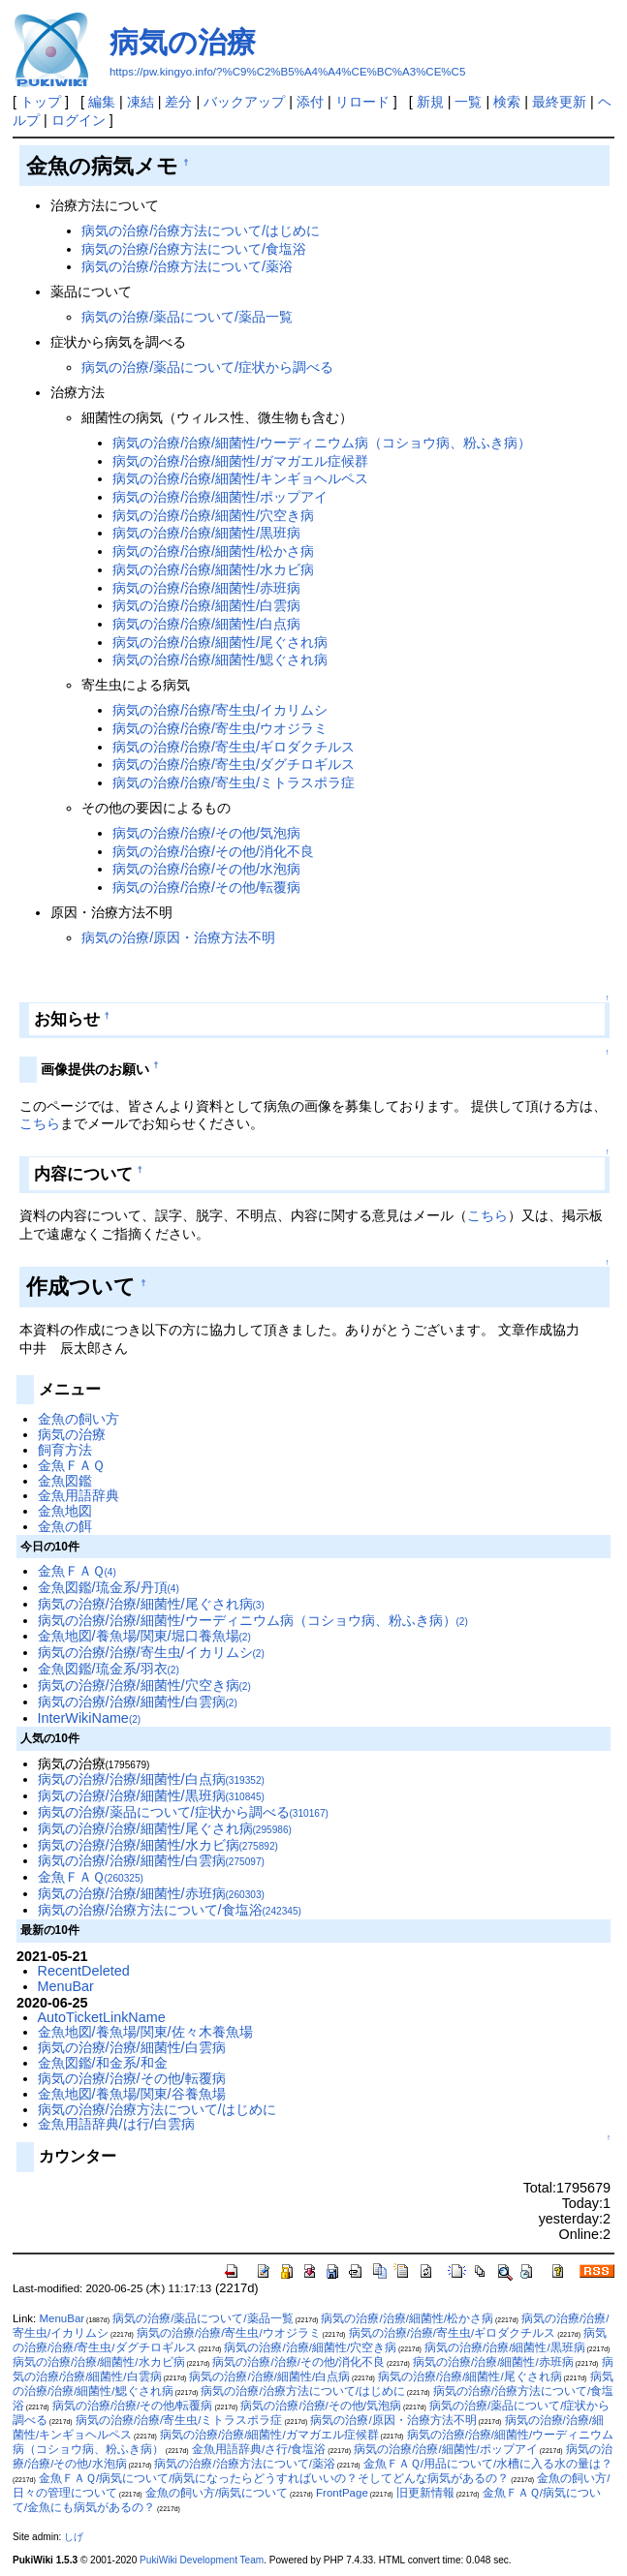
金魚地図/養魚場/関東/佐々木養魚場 (145, 2031)
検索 (506, 101)
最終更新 (559, 101)
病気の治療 (183, 42)
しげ (73, 2536)
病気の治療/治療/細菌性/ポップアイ (220, 497)
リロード (362, 101)
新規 (430, 101)
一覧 (468, 101)
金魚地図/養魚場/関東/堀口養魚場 (144, 1635)
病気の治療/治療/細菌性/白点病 (206, 623)
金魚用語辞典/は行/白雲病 (116, 2123)
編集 (101, 101)
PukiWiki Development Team (202, 2560)
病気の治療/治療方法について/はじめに (200, 230)
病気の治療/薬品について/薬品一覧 (187, 316)
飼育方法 (65, 1449)
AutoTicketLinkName (102, 2017)
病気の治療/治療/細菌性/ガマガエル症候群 (240, 461)
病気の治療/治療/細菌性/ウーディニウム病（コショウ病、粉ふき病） (321, 442)
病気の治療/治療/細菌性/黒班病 (206, 532)
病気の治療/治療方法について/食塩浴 (193, 249)
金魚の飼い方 (78, 1418)
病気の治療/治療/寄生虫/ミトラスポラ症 (233, 782)
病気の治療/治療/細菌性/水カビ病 (213, 569)
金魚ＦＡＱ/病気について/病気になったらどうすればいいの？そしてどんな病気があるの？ (274, 2478)
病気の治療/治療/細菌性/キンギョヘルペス (240, 478)
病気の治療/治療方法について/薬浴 (187, 266)
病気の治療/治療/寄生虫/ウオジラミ (220, 728)
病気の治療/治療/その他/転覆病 (206, 887)
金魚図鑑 (65, 1480)
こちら (39, 1123)
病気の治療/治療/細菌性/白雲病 (206, 605)
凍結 (140, 101)
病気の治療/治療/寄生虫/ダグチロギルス (233, 764)
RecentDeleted (84, 1970)
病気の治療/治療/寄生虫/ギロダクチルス (233, 746)
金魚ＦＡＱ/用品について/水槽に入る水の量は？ (487, 2463)
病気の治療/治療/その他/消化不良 (213, 851)
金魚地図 (65, 1510)
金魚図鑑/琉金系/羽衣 (108, 1668)
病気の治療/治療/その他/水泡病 (206, 868)
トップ (40, 101)
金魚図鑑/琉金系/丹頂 (108, 1587)
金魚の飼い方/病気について (216, 2493)
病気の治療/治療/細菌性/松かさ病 (213, 551)
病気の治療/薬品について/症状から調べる (207, 367)
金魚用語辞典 (78, 1495)
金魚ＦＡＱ (71, 1465)
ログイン (78, 120)
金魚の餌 (65, 1526)
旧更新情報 (425, 2493)
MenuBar (66, 1986)
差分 (178, 101)
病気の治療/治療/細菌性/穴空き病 (213, 515)
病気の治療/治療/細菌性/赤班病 (206, 588)
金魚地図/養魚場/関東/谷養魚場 (132, 2093)
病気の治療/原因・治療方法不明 (178, 937)
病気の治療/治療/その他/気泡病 (206, 833)
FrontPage (342, 2493)
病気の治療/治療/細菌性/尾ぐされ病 (220, 642)
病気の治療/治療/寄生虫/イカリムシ (220, 710)
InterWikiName (89, 1718)
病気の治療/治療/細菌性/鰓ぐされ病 (220, 659)
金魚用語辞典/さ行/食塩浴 (259, 2449)
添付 (310, 101)
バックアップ (244, 101)
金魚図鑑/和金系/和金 (103, 2062)
